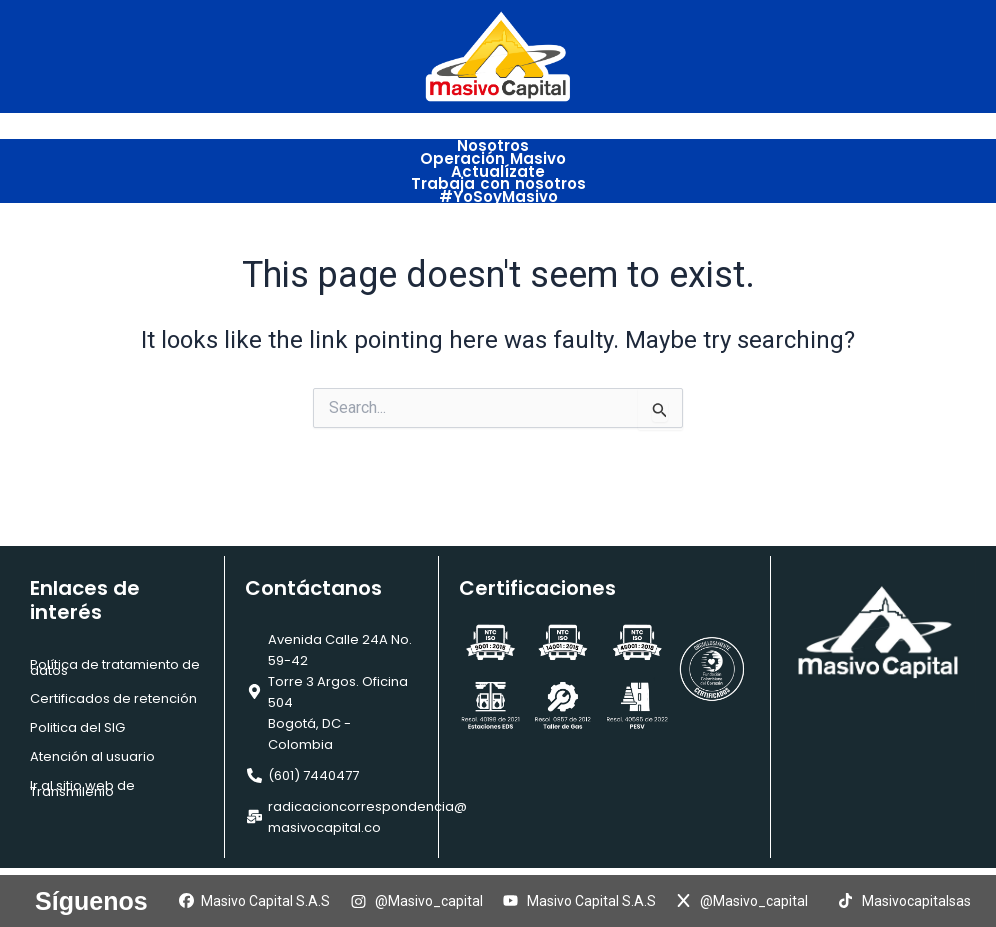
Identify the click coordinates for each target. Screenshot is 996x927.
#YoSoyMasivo (498, 188)
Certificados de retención (113, 698)
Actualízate (498, 166)
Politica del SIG (77, 727)
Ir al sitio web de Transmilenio (82, 788)
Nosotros (498, 144)
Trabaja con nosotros (498, 177)
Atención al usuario (92, 756)
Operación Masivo (498, 155)
